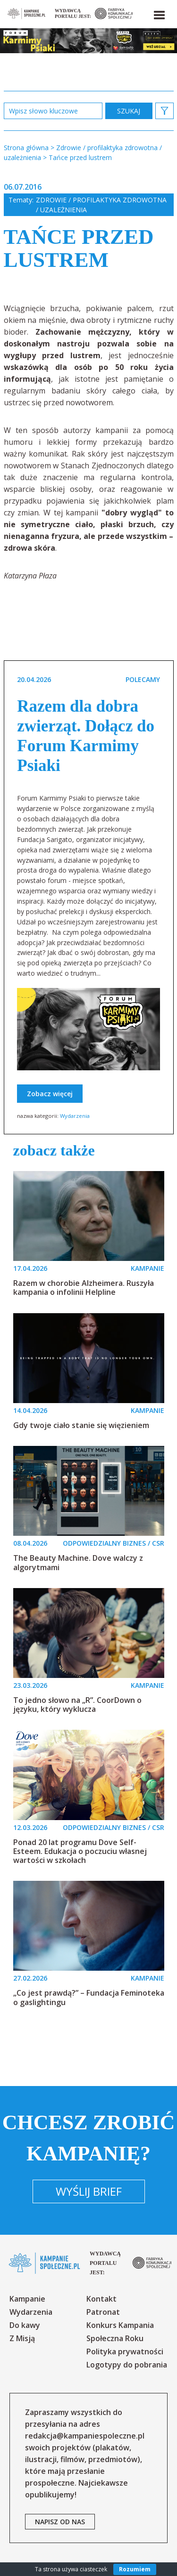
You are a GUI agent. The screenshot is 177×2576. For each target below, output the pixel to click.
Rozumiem (135, 2569)
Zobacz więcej (50, 1093)
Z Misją (22, 2338)
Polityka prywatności (124, 2351)
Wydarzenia (75, 1115)
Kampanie (27, 2299)
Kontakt (101, 2299)
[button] (158, 13)
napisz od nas (60, 2521)
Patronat (103, 2312)
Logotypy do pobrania (126, 2364)
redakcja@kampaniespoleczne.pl (84, 2436)
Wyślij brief (89, 2191)
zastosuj (128, 111)
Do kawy (24, 2325)
